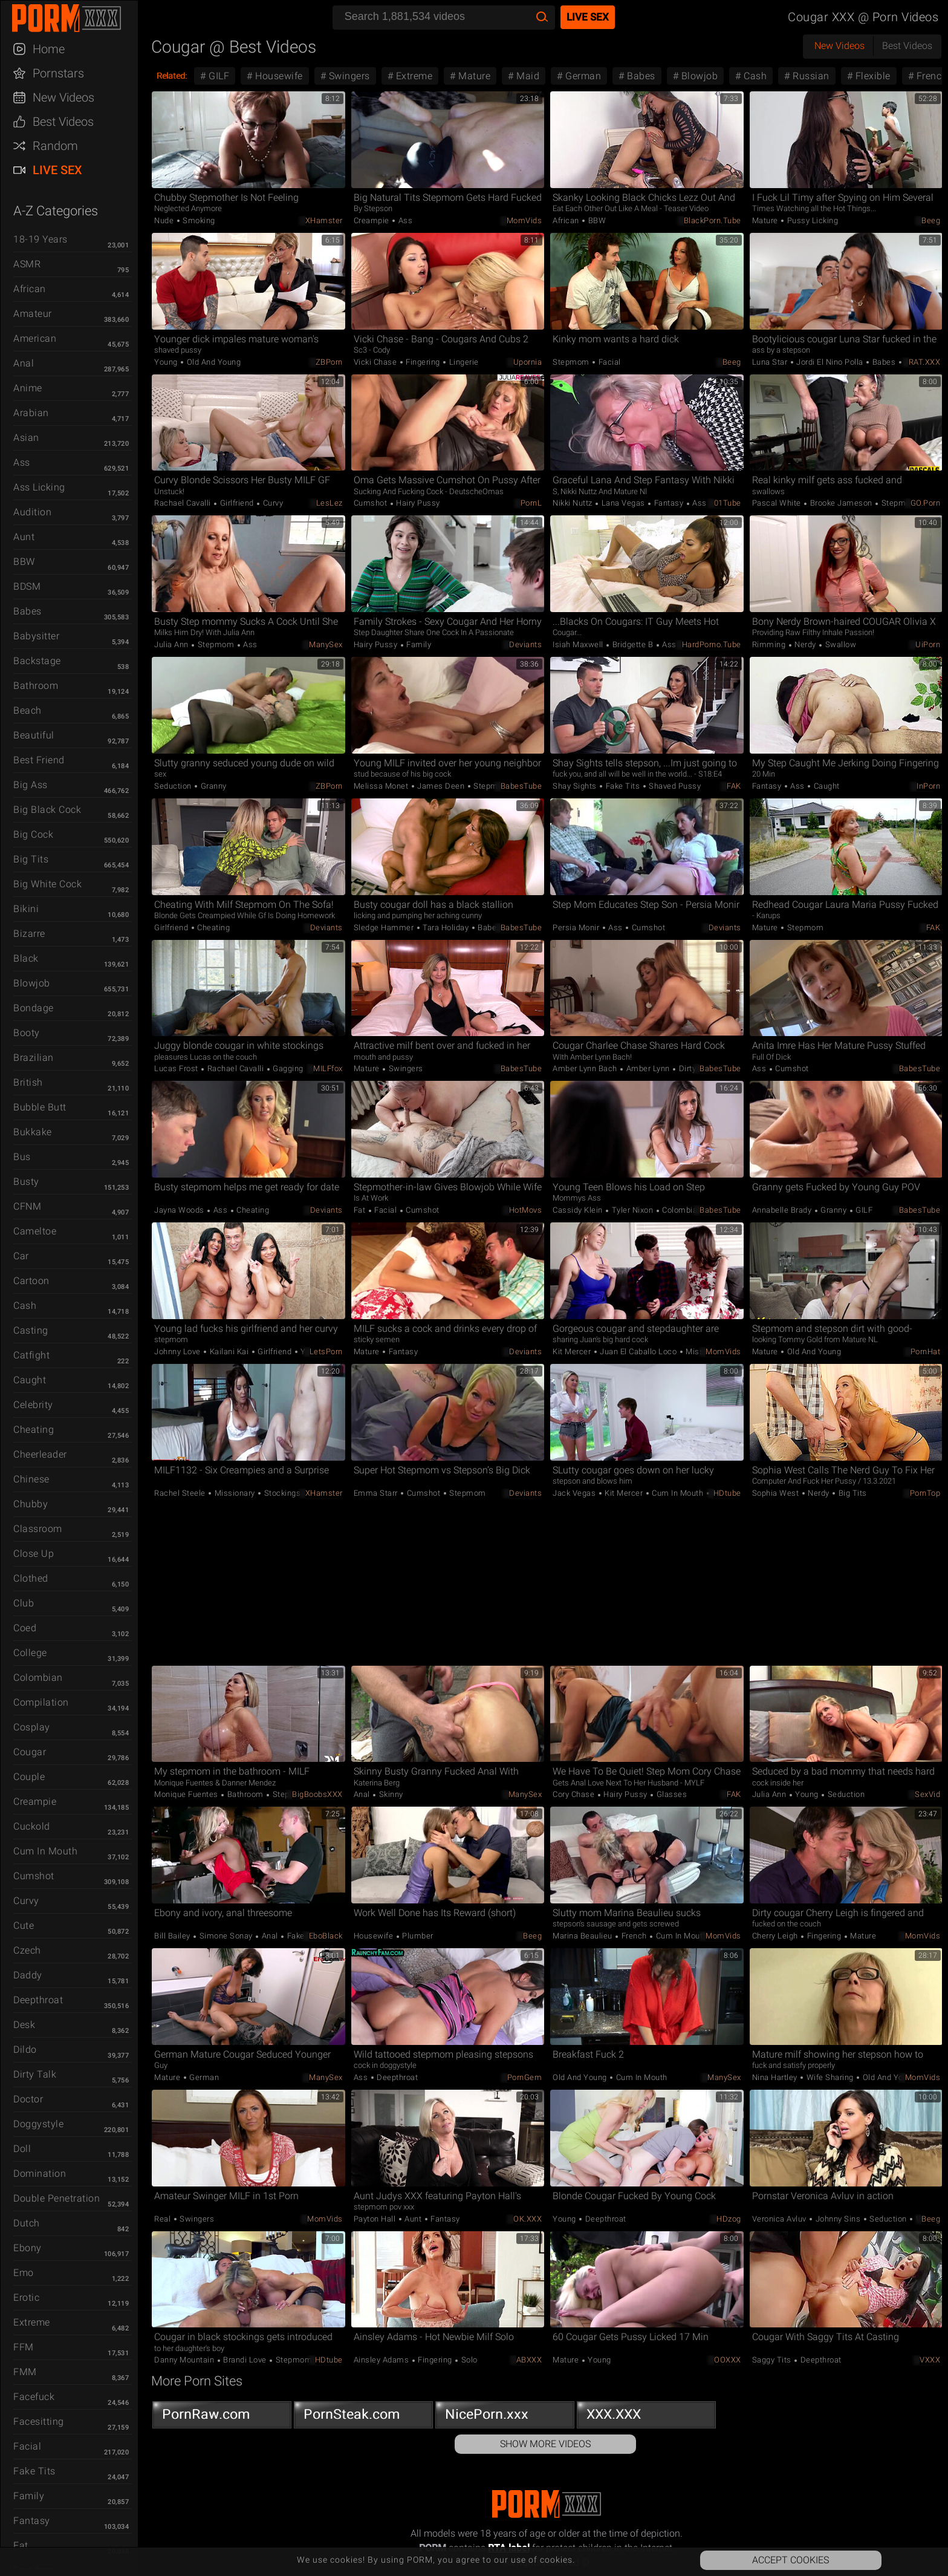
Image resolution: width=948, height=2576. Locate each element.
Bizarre (29, 933)
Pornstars (58, 73)
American (34, 338)
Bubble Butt (40, 1107)
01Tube (727, 502)
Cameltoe (34, 1231)
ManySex (326, 644)
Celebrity (33, 1404)
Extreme (31, 2322)
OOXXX (727, 2359)
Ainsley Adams (382, 2359)
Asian (26, 437)
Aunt (23, 537)
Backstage (37, 661)
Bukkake (32, 1132)
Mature (473, 76)
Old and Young (212, 362)
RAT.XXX (925, 362)
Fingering (423, 362)
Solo (468, 2359)
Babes (27, 611)
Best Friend (39, 760)
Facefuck (33, 2396)
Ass (21, 462)
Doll (22, 2148)
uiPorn (927, 644)
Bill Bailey (173, 1935)
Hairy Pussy (417, 502)
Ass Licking (39, 487)
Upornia (527, 362)
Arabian (31, 413)
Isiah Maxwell (579, 644)
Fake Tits (34, 2471)
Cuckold (31, 1826)
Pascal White (778, 502)
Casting (30, 1330)
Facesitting (38, 2421)
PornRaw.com (222, 2417)
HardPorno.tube (711, 644)
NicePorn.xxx (505, 2417)
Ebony (27, 2248)
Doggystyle (38, 2124)
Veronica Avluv (780, 2218)
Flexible (871, 76)
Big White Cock (47, 884)
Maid (527, 76)
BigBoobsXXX (317, 1794)
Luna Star (771, 362)
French (634, 1935)
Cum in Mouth (45, 1851)
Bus (22, 1156)
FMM (25, 2372)
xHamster (324, 220)
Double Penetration (56, 2198)
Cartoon (31, 1280)
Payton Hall (376, 2218)
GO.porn (926, 502)
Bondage (33, 1008)
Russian (810, 76)
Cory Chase (575, 1794)
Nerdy (806, 644)
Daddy (27, 1975)
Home (49, 49)
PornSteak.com (363, 2417)
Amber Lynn (648, 1068)
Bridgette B (632, 644)
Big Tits (30, 859)
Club (23, 1603)
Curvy (26, 1900)
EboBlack (326, 1935)
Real (163, 2218)
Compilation (41, 1702)
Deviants (525, 644)
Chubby (30, 1504)
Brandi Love (245, 2359)
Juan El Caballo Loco (638, 1351)
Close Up (33, 1553)
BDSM (27, 586)
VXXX (930, 2359)
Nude (165, 220)
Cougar (29, 1752)
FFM (23, 2347)
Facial (27, 2446)
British (28, 1082)
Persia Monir (577, 927)
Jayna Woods (180, 1210)
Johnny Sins (838, 2218)
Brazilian (33, 1057)
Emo (23, 2272)
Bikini (26, 909)
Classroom (37, 1528)
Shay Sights (576, 786)
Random (55, 146)
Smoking (198, 220)
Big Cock (33, 834)
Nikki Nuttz (573, 502)
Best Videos (63, 121)
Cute (23, 1925)
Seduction (173, 786)
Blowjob (31, 983)
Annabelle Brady (783, 1210)
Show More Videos (545, 2444)
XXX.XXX (646, 2417)
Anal (23, 363)
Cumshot (33, 1876)
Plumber (416, 1935)
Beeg (930, 220)
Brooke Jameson (841, 502)
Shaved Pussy (674, 786)
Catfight (31, 1355)
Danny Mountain (185, 2359)
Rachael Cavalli (183, 502)
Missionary (705, 1351)
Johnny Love (178, 1351)
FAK (734, 786)
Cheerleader (40, 1454)
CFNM (27, 1206)
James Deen (441, 786)
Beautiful (33, 735)
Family (28, 2496)
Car (21, 1256)
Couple (29, 1776)
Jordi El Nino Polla (830, 362)
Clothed (30, 1578)
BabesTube (521, 786)
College (30, 1652)
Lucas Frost (177, 1068)
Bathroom (35, 685)
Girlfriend (237, 502)
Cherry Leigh (776, 1935)
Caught (29, 1380)
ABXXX (529, 2359)
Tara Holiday (446, 927)
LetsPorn (326, 1351)
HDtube (727, 1493)
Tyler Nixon (632, 1210)
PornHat (926, 1351)
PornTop (925, 1493)
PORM (75, 18)
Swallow (839, 644)
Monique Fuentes (187, 1794)
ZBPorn (329, 362)
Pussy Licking (811, 220)
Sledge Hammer (385, 927)
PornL (531, 502)
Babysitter (36, 636)
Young (167, 362)
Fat (20, 2545)
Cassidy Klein (579, 1210)
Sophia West (776, 1493)
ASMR (27, 264)
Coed (24, 1628)
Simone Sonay (226, 1935)
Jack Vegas (575, 1493)
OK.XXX (527, 2218)
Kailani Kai (229, 1351)
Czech (27, 1950)
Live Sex (57, 170)
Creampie (34, 1801)
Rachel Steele (180, 1493)
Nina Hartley (776, 2077)
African (29, 289)
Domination (39, 2173)
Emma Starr (377, 1493)
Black (26, 958)
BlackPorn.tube (712, 220)
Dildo (25, 2049)
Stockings (281, 1493)
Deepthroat (38, 2000)
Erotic (26, 2297)
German (582, 76)
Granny (212, 786)
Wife (923, 2218)
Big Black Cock (47, 809)
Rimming (770, 644)
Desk (24, 2024)
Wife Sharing (829, 2077)
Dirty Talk (34, 2074)
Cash (24, 1305)
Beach (27, 710)
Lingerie (463, 362)
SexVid (927, 1794)
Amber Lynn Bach (586, 1068)
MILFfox (328, 1068)
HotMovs (525, 1210)
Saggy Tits (773, 2359)
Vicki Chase (376, 362)
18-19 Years (40, 239)
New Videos (63, 97)
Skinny (390, 1794)
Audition (32, 512)
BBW (24, 561)
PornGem (524, 2077)
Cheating (33, 1429)
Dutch (26, 2223)
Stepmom (572, 362)
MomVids (524, 220)
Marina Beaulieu (583, 1935)
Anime (27, 388)
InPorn (928, 786)
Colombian (38, 1677)
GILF (218, 76)
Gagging (287, 1068)
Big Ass (30, 785)
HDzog (728, 2218)
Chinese (31, 1479)
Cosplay (31, 1727)
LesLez (329, 502)
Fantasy (31, 2520)
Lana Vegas (623, 502)
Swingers (348, 76)
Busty (26, 1181)
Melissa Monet (382, 786)
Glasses (670, 1794)
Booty (26, 1033)
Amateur (32, 313)
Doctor (28, 2099)
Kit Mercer (573, 1351)
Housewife (278, 76)
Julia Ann (172, 644)
